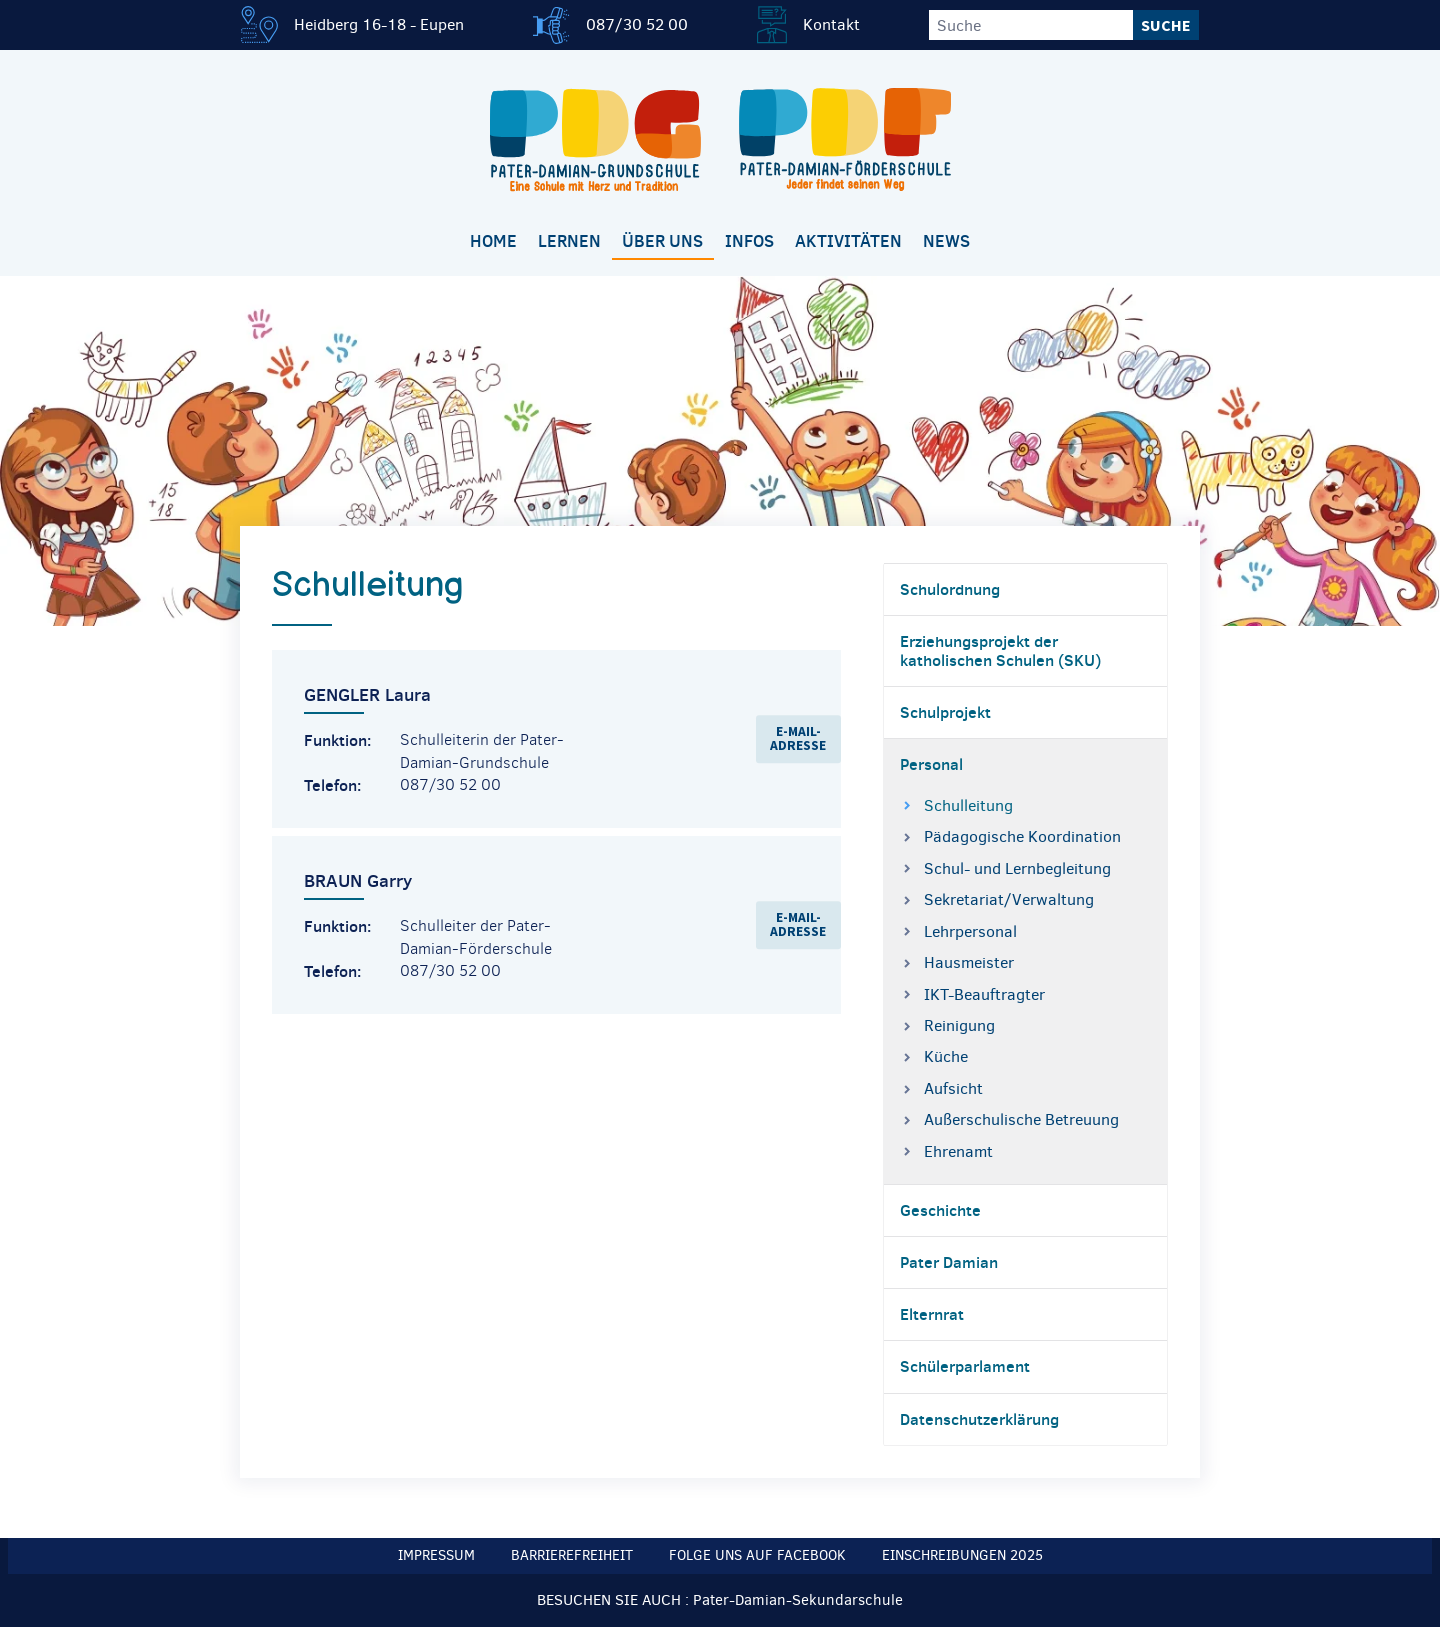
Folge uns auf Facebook (757, 1555)
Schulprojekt (945, 712)
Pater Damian (949, 1262)
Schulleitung (968, 805)
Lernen (569, 241)
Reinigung (959, 1025)
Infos (749, 241)
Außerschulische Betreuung (1021, 1119)
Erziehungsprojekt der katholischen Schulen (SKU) (1000, 650)
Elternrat (932, 1314)
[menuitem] (493, 242)
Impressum (436, 1555)
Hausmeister (969, 962)
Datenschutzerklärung (979, 1419)
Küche (946, 1056)
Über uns (662, 241)
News (946, 241)
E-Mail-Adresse (798, 738)
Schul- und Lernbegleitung (1017, 868)
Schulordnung (950, 589)
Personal (931, 764)
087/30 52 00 (637, 24)
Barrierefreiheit (572, 1555)
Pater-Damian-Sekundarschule (798, 1600)
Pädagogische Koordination (1022, 836)
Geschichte (940, 1210)
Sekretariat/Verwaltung (1009, 899)
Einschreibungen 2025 (962, 1555)
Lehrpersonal (970, 931)
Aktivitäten (848, 241)
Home (493, 241)
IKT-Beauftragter (984, 994)
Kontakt (831, 24)
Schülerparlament (965, 1366)
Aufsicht (953, 1088)
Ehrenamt (958, 1151)
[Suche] (1031, 25)
